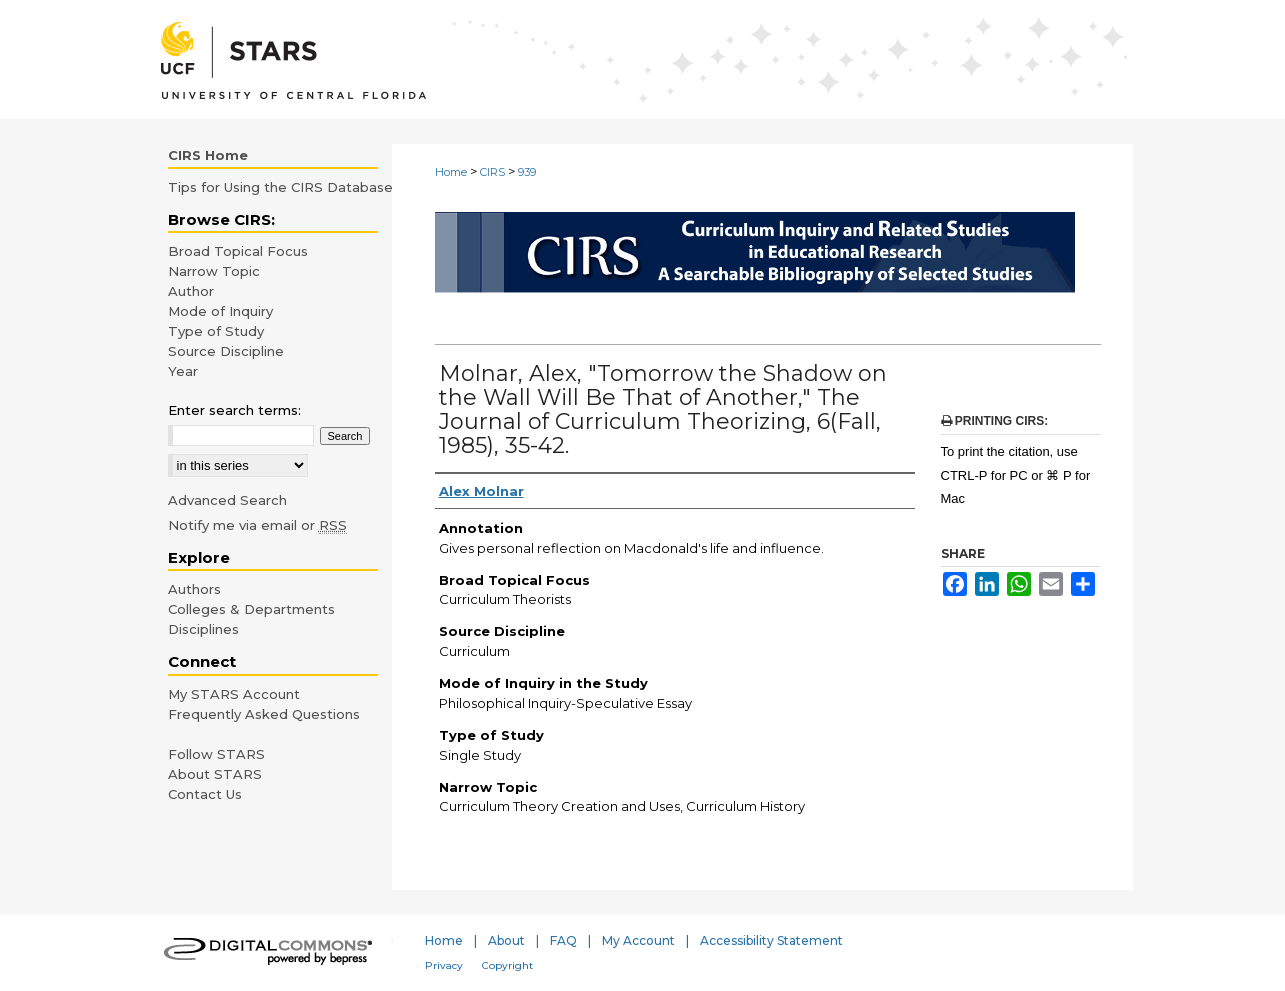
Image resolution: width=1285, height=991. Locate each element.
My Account (638, 940)
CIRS (492, 172)
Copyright (507, 965)
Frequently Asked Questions (264, 714)
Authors (194, 589)
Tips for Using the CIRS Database (280, 187)
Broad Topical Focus (238, 251)
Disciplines (203, 629)
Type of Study (216, 331)
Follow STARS (216, 754)
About (506, 940)
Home (451, 172)
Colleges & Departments (251, 609)
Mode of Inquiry (220, 311)
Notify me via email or (257, 525)
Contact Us (205, 794)
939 (527, 172)
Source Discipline (226, 351)
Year (183, 371)
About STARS (215, 774)
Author (191, 291)
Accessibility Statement (771, 940)
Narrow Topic (214, 271)
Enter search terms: (234, 410)
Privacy (444, 965)
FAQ (563, 940)
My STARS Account (234, 694)
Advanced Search (227, 500)
